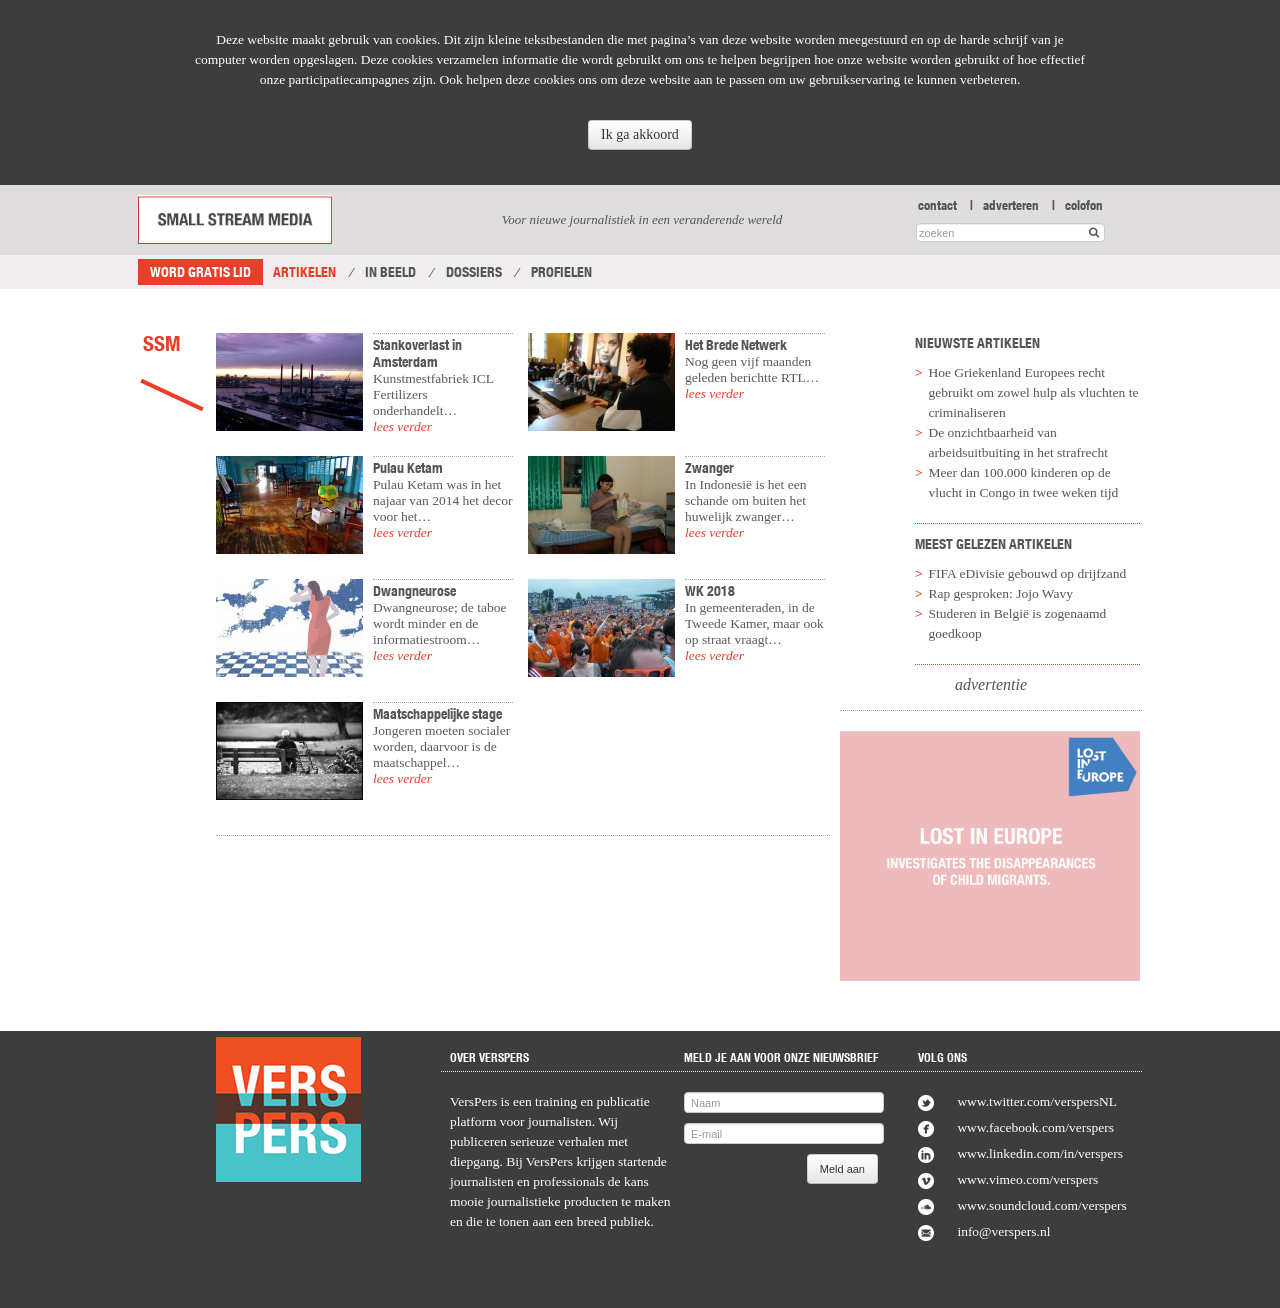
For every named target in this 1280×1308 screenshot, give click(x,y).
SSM (162, 343)
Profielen (561, 272)
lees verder (402, 426)
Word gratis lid (200, 272)
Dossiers (474, 272)
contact (937, 205)
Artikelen (304, 272)
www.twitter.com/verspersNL (1037, 1101)
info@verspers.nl (1003, 1231)
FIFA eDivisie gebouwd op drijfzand (1028, 573)
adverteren (1011, 205)
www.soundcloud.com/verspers (1041, 1205)
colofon (1084, 205)
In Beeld (390, 272)
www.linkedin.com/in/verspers (1040, 1153)
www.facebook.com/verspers (1035, 1127)
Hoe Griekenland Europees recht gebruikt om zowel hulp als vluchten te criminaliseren (1034, 392)
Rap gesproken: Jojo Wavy (1001, 593)
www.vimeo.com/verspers (1027, 1179)
